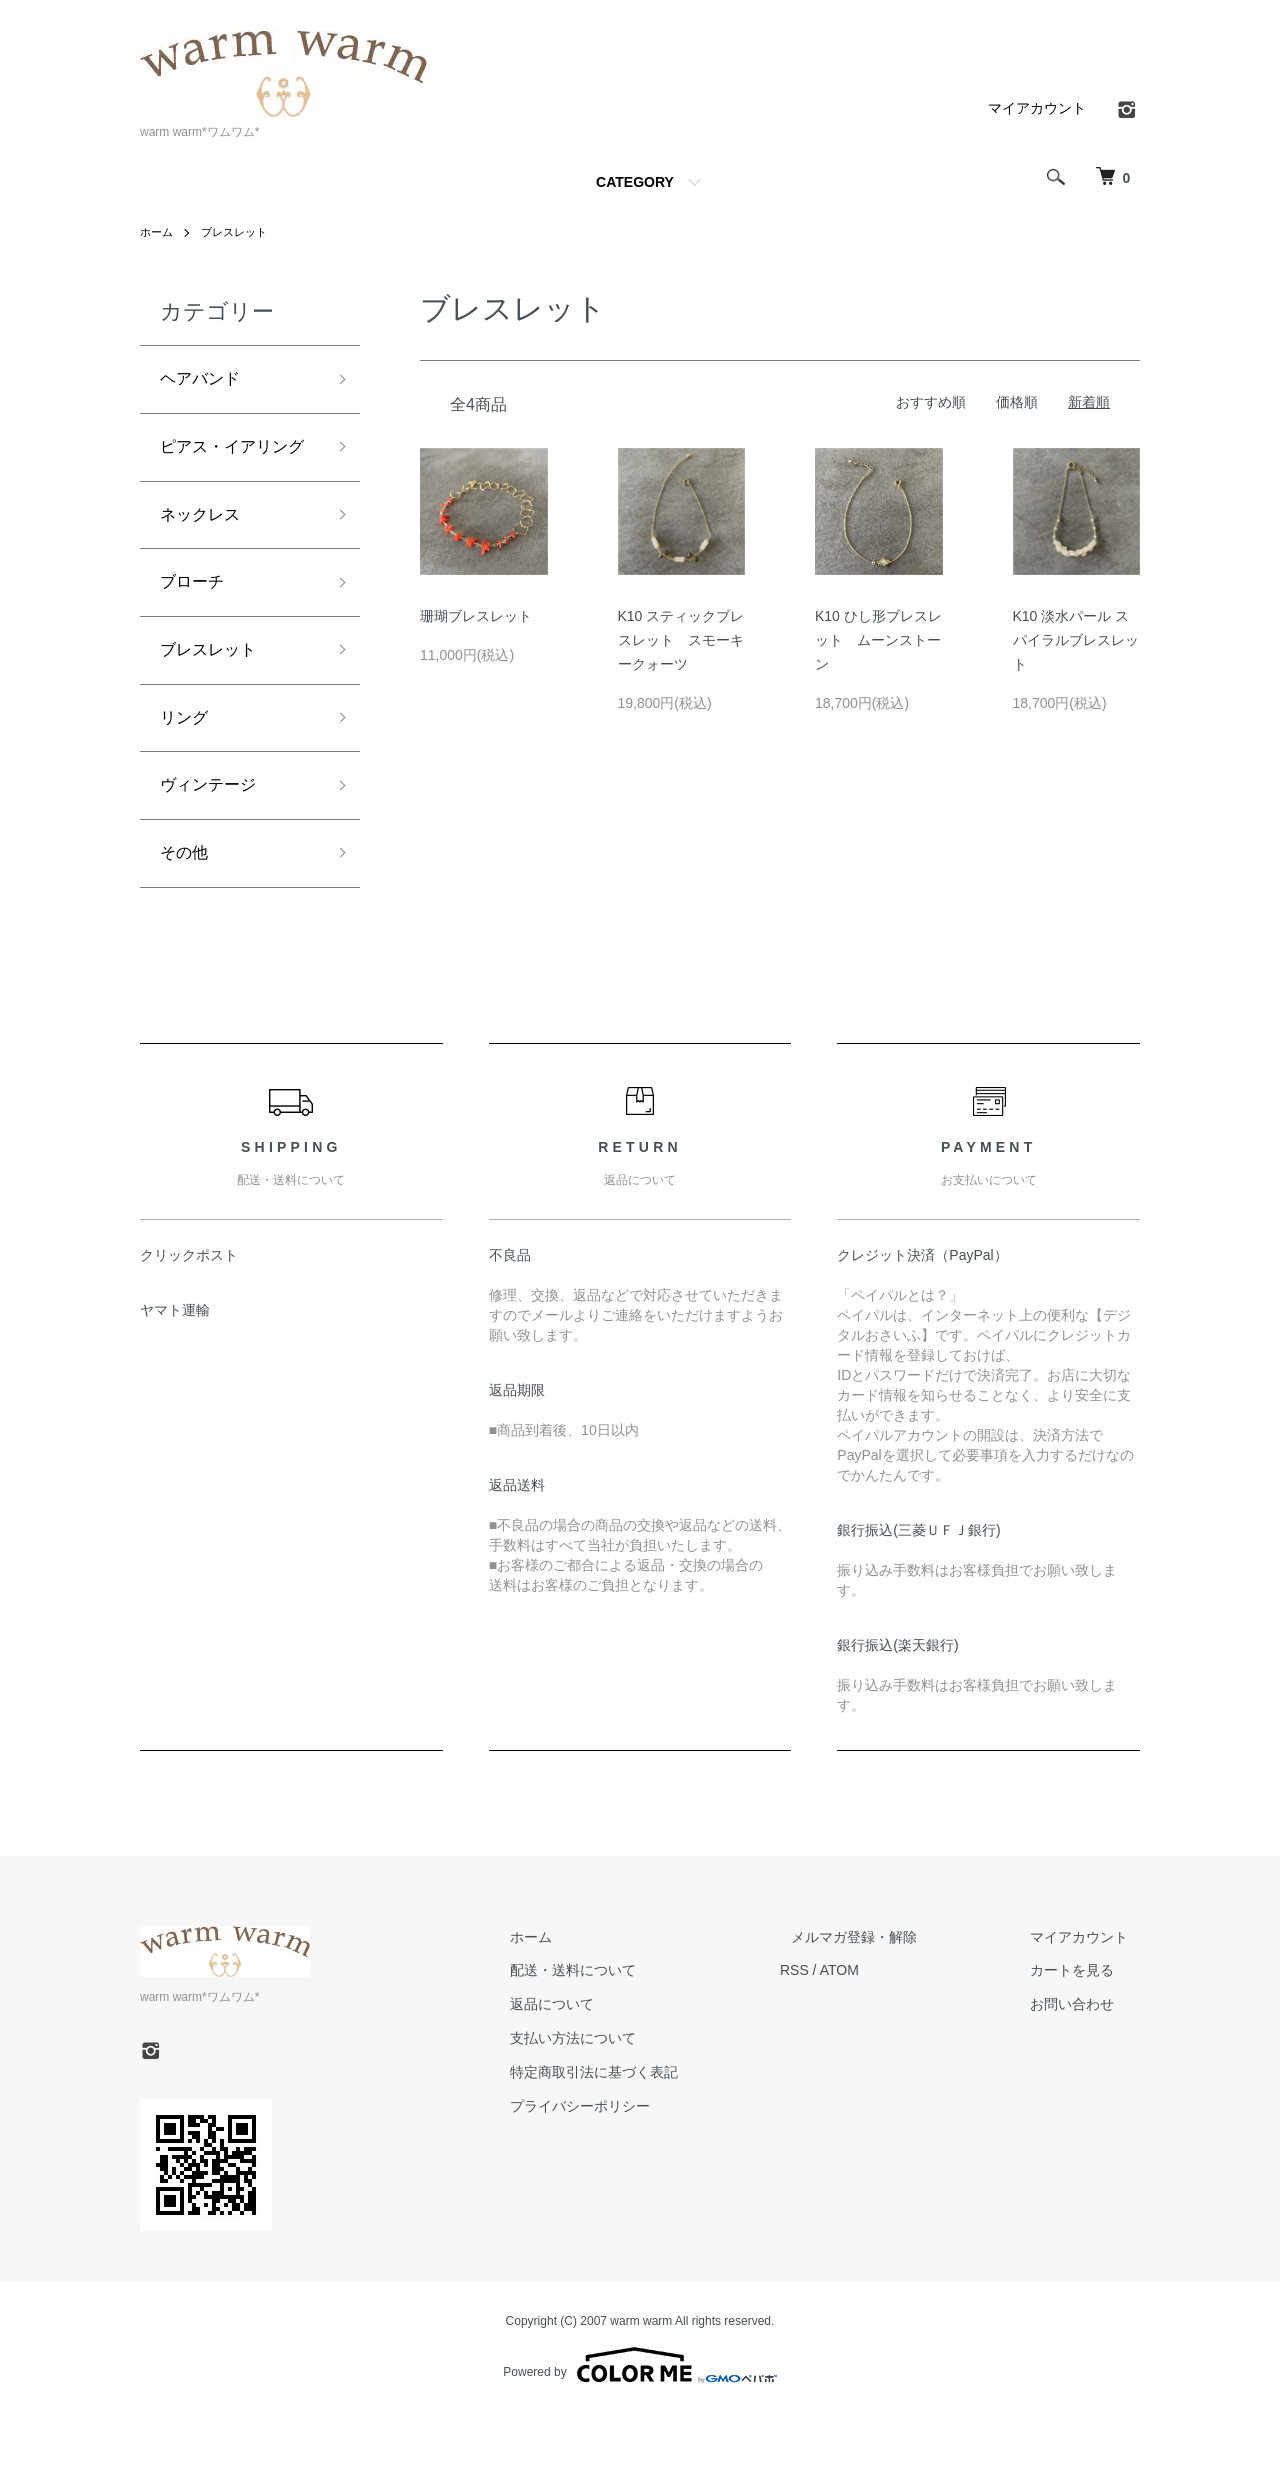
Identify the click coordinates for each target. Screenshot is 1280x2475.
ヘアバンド (205, 381)
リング (187, 770)
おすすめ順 (931, 402)
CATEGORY (635, 182)
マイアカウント (1037, 108)
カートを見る (1084, 2032)
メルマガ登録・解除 (889, 1999)
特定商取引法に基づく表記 (652, 2134)
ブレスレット (240, 232)
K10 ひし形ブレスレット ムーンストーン (878, 640)
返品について (610, 2066)
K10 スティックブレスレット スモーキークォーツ (681, 640)
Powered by (639, 2427)
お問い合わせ (1084, 2066)
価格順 (1017, 402)
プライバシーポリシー (638, 2168)
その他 (187, 913)
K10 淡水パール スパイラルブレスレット (1076, 640)
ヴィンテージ (214, 841)
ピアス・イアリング (232, 468)
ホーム (158, 232)
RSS (840, 2032)
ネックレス (205, 555)
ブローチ (196, 627)
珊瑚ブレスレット (476, 616)
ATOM (885, 2032)
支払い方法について (631, 2100)
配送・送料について (631, 2032)
